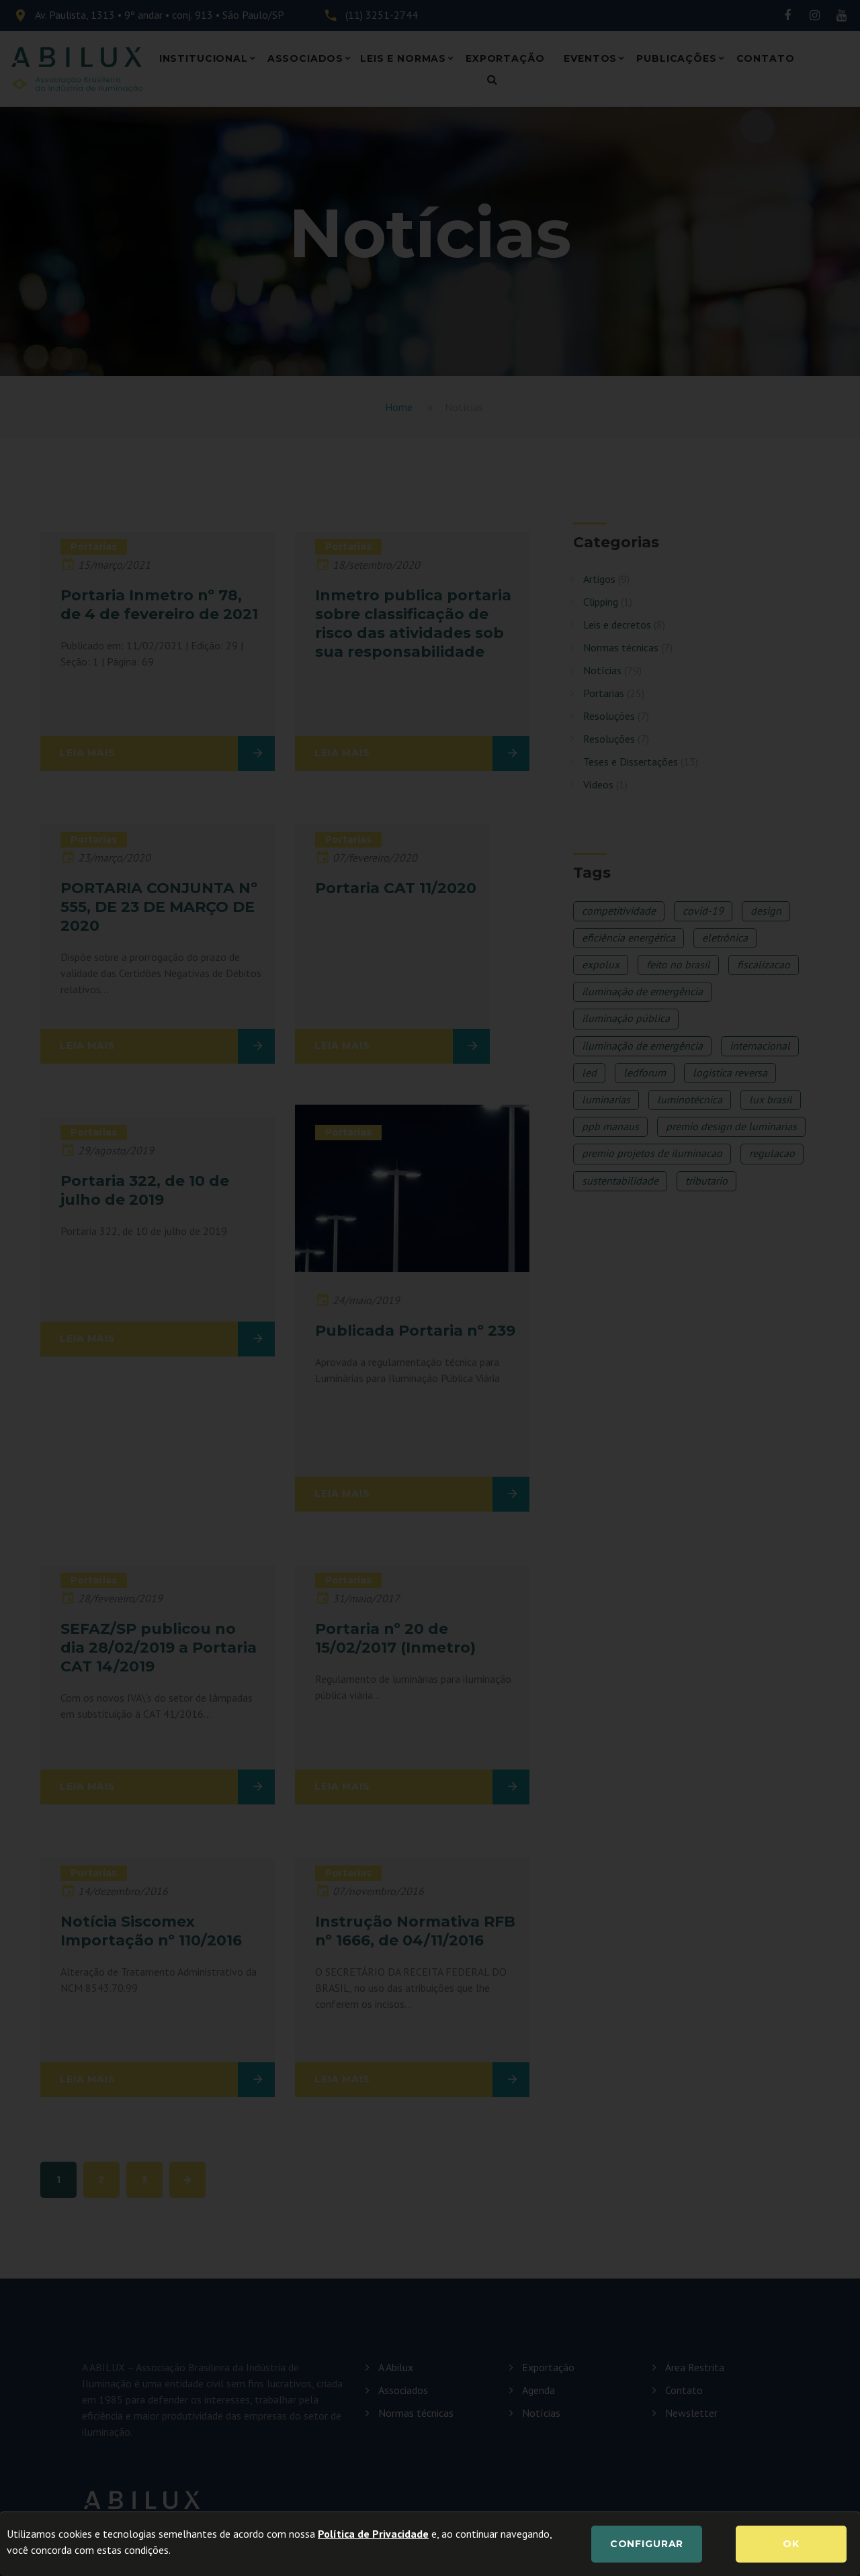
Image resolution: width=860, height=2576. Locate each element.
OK (791, 2544)
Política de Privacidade (373, 2533)
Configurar (646, 2544)
